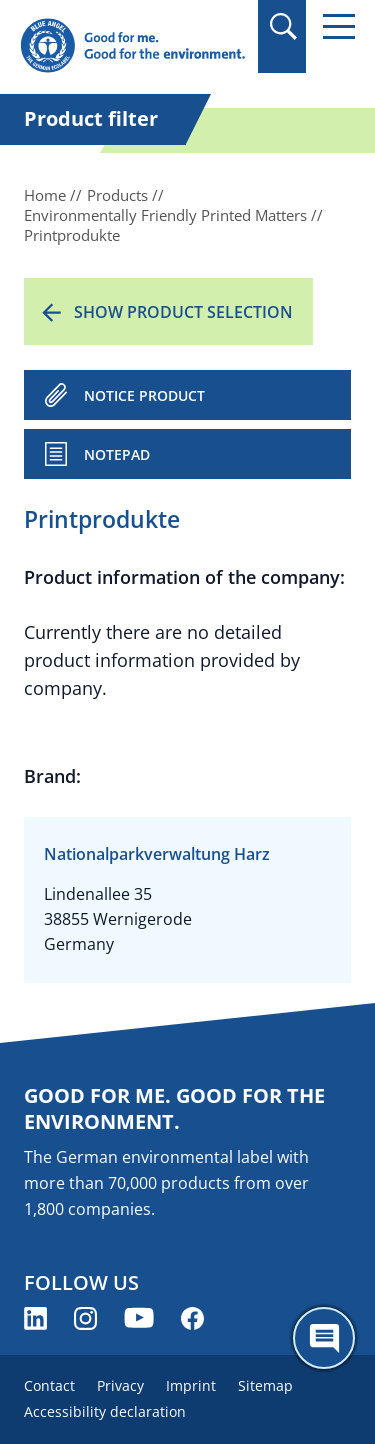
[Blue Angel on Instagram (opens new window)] (85, 1318)
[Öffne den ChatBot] (324, 1338)
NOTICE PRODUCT (144, 395)
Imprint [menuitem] (191, 1385)
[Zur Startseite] (132, 46)
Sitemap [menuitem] (265, 1385)
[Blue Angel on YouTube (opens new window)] (139, 1318)
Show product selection (183, 312)
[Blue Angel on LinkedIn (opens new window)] (35, 1318)
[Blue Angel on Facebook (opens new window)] (192, 1318)
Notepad (117, 454)
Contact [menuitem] (49, 1385)
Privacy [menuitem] (120, 1385)
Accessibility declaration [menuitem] (105, 1411)
